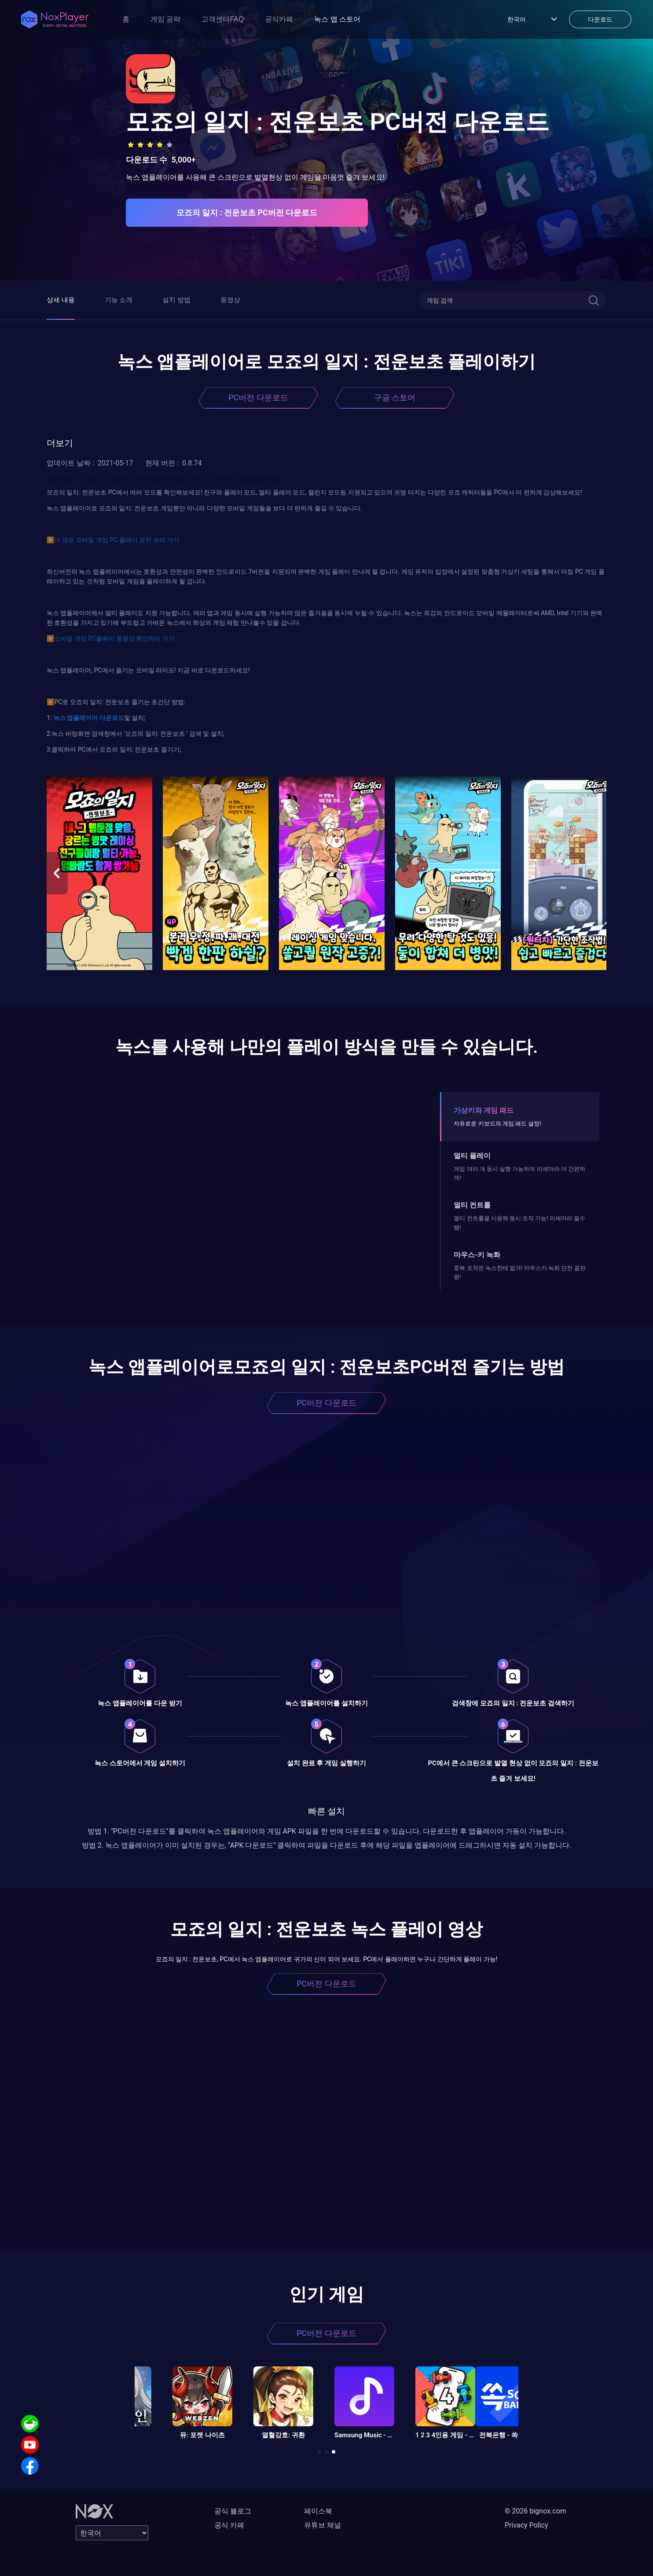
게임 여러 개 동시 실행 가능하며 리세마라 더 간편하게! (519, 1173)
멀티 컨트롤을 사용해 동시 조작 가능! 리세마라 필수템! (519, 1222)
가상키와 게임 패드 (484, 1110)
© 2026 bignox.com (535, 2511)
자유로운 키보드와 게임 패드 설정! (497, 1123)
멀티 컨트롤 (472, 1205)
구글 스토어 (394, 397)
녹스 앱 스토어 (337, 19)
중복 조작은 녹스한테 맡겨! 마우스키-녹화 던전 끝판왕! (519, 1272)
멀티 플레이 (472, 1155)
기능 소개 (119, 300)
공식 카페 (229, 2525)
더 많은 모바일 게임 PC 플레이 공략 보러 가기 (116, 539)
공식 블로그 (232, 2511)
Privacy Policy (526, 2525)
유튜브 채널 (322, 2525)
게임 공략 (165, 19)
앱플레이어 (82, 717)
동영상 (230, 300)
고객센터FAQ (223, 19)
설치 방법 (176, 300)
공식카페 (279, 19)
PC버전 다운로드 (258, 397)
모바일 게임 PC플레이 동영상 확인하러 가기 (114, 638)
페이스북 (318, 2511)
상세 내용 (61, 300)
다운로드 (111, 717)
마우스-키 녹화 (477, 1255)
